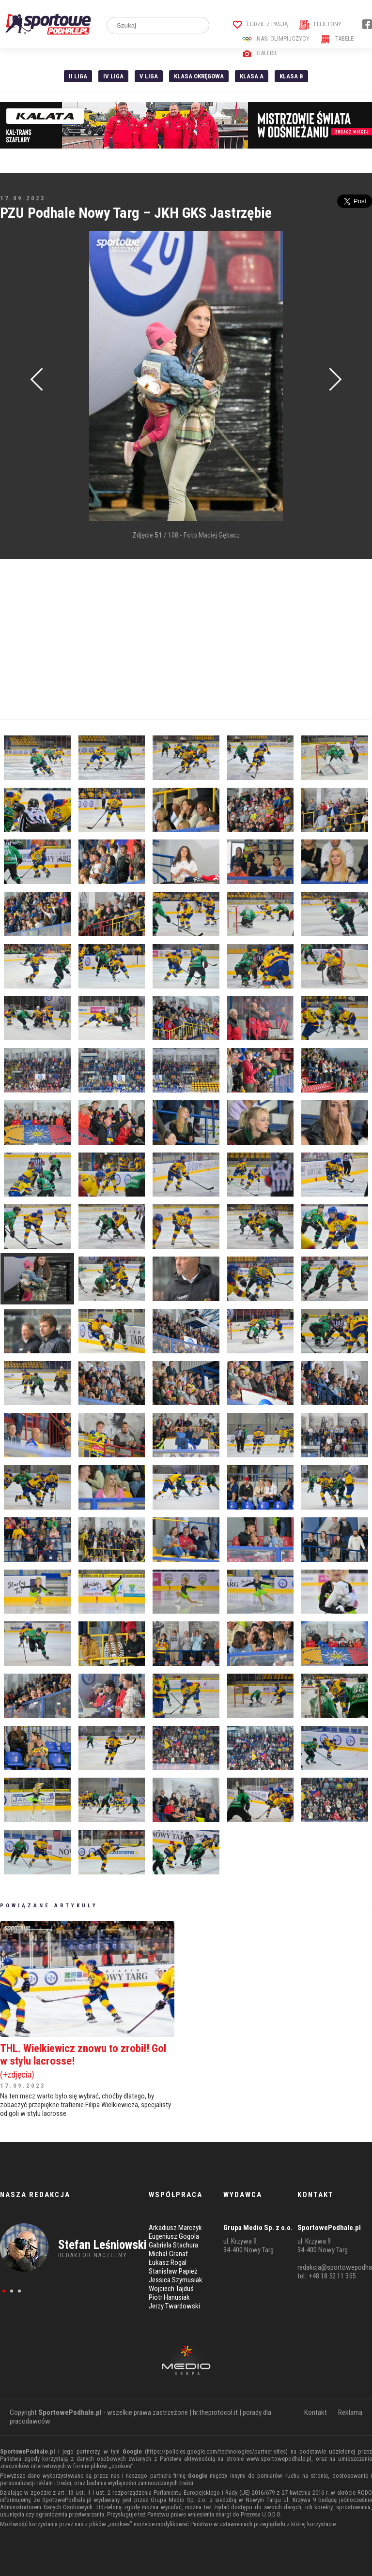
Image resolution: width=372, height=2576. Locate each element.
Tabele (337, 38)
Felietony (320, 24)
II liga (78, 76)
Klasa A (252, 76)
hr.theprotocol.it (215, 2412)
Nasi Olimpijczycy (276, 38)
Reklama (350, 2412)
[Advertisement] (186, 639)
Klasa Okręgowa (199, 76)
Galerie (260, 53)
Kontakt (315, 2412)
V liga (149, 76)
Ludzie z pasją (260, 24)
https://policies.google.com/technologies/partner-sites (216, 2451)
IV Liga (113, 76)
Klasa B (291, 76)
